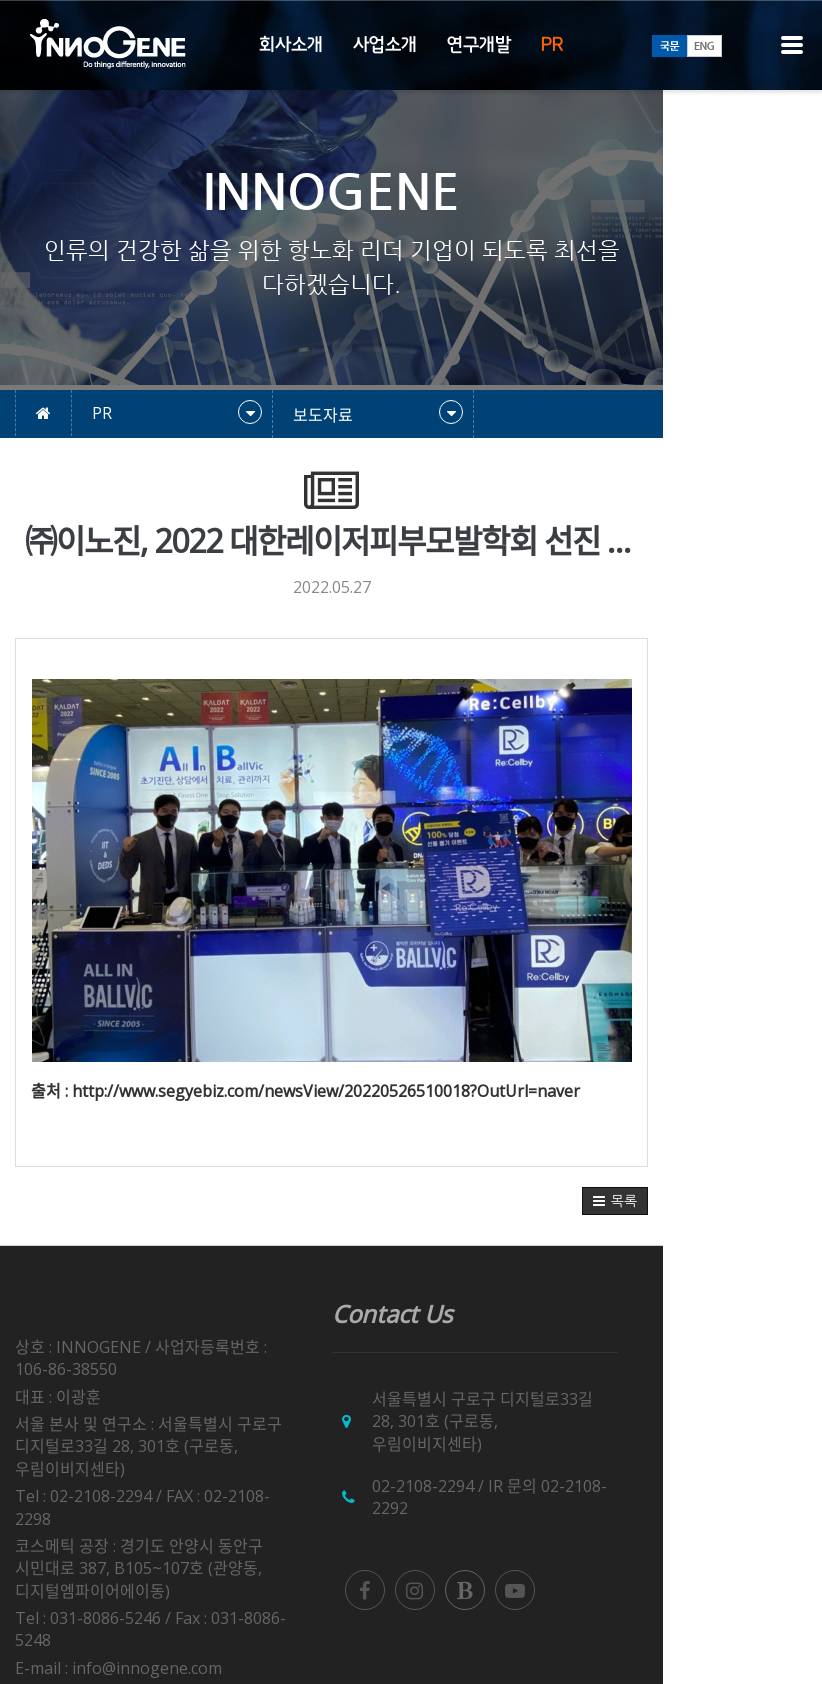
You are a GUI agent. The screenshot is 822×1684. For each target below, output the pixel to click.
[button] (774, 1201)
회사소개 (291, 45)
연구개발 (479, 45)
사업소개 (385, 45)
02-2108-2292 (671, 1464)
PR (552, 45)
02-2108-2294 (502, 1464)
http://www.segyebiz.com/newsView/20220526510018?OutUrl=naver (326, 1091)
